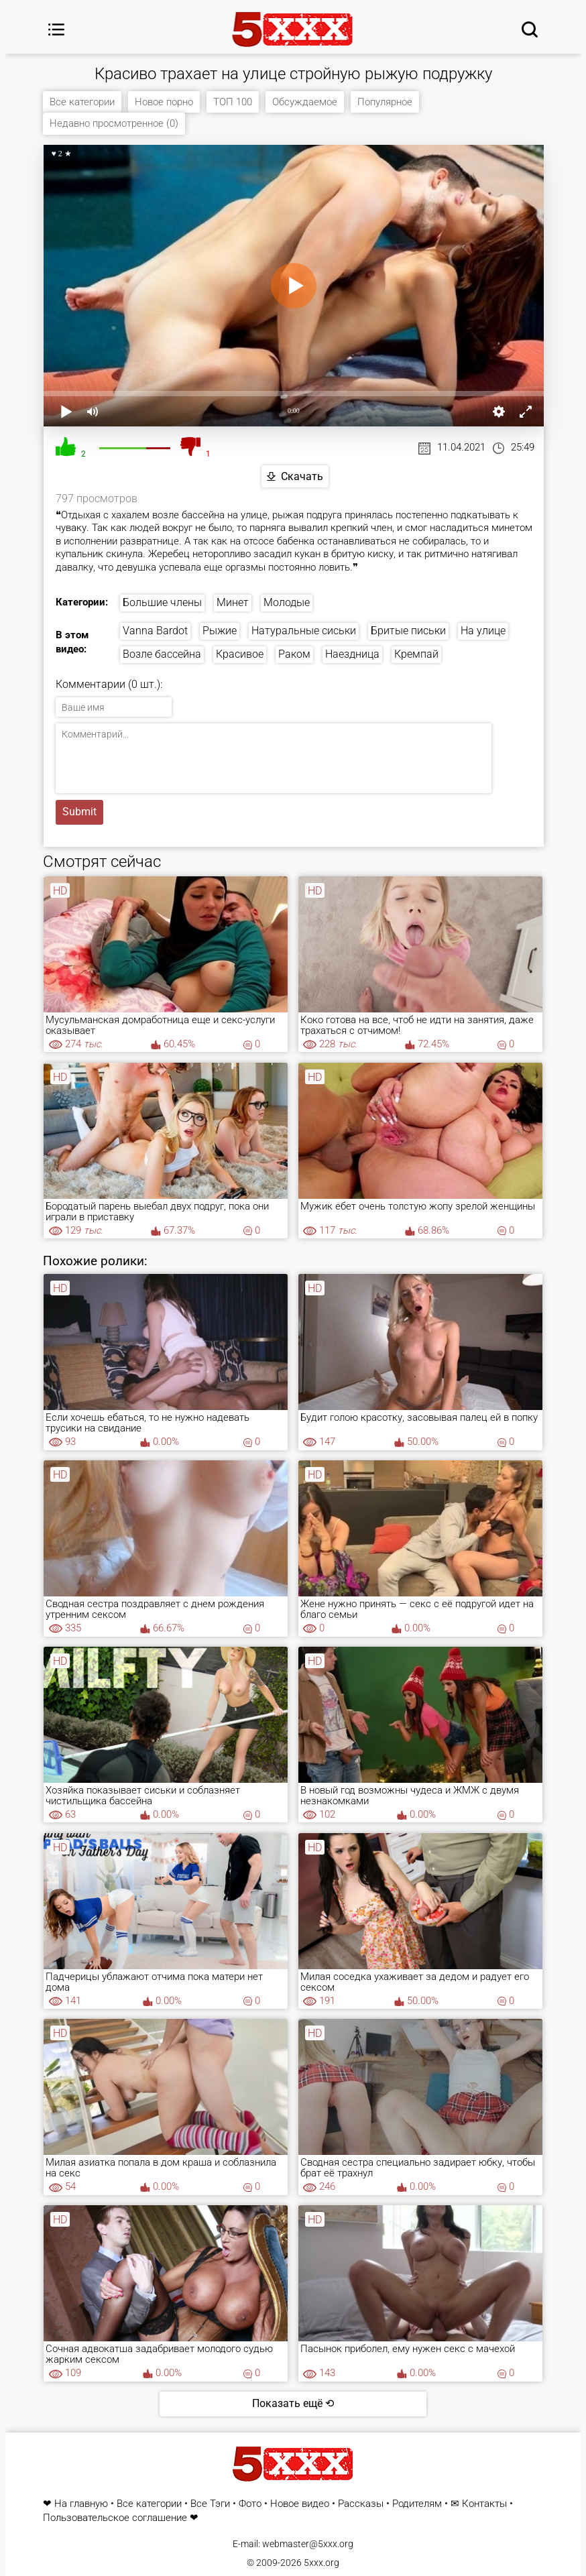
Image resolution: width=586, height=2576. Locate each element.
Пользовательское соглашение (115, 2518)
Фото (250, 2504)
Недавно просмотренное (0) (114, 123)
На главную (81, 2504)
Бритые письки (408, 630)
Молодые (286, 602)
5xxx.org (321, 2562)
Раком (294, 654)
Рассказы (361, 2504)
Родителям (417, 2504)
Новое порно (164, 102)
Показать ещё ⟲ (293, 2403)
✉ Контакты (479, 2504)
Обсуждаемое (304, 102)
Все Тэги (210, 2504)
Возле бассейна (162, 654)
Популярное (384, 102)
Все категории (82, 102)
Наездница (352, 654)
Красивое (239, 654)
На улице (483, 630)
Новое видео (299, 2504)
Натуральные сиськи (303, 630)
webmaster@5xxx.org (307, 2543)
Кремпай (416, 654)
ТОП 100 (232, 102)
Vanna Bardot (155, 630)
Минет (233, 602)
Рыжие (219, 630)
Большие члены (162, 602)
